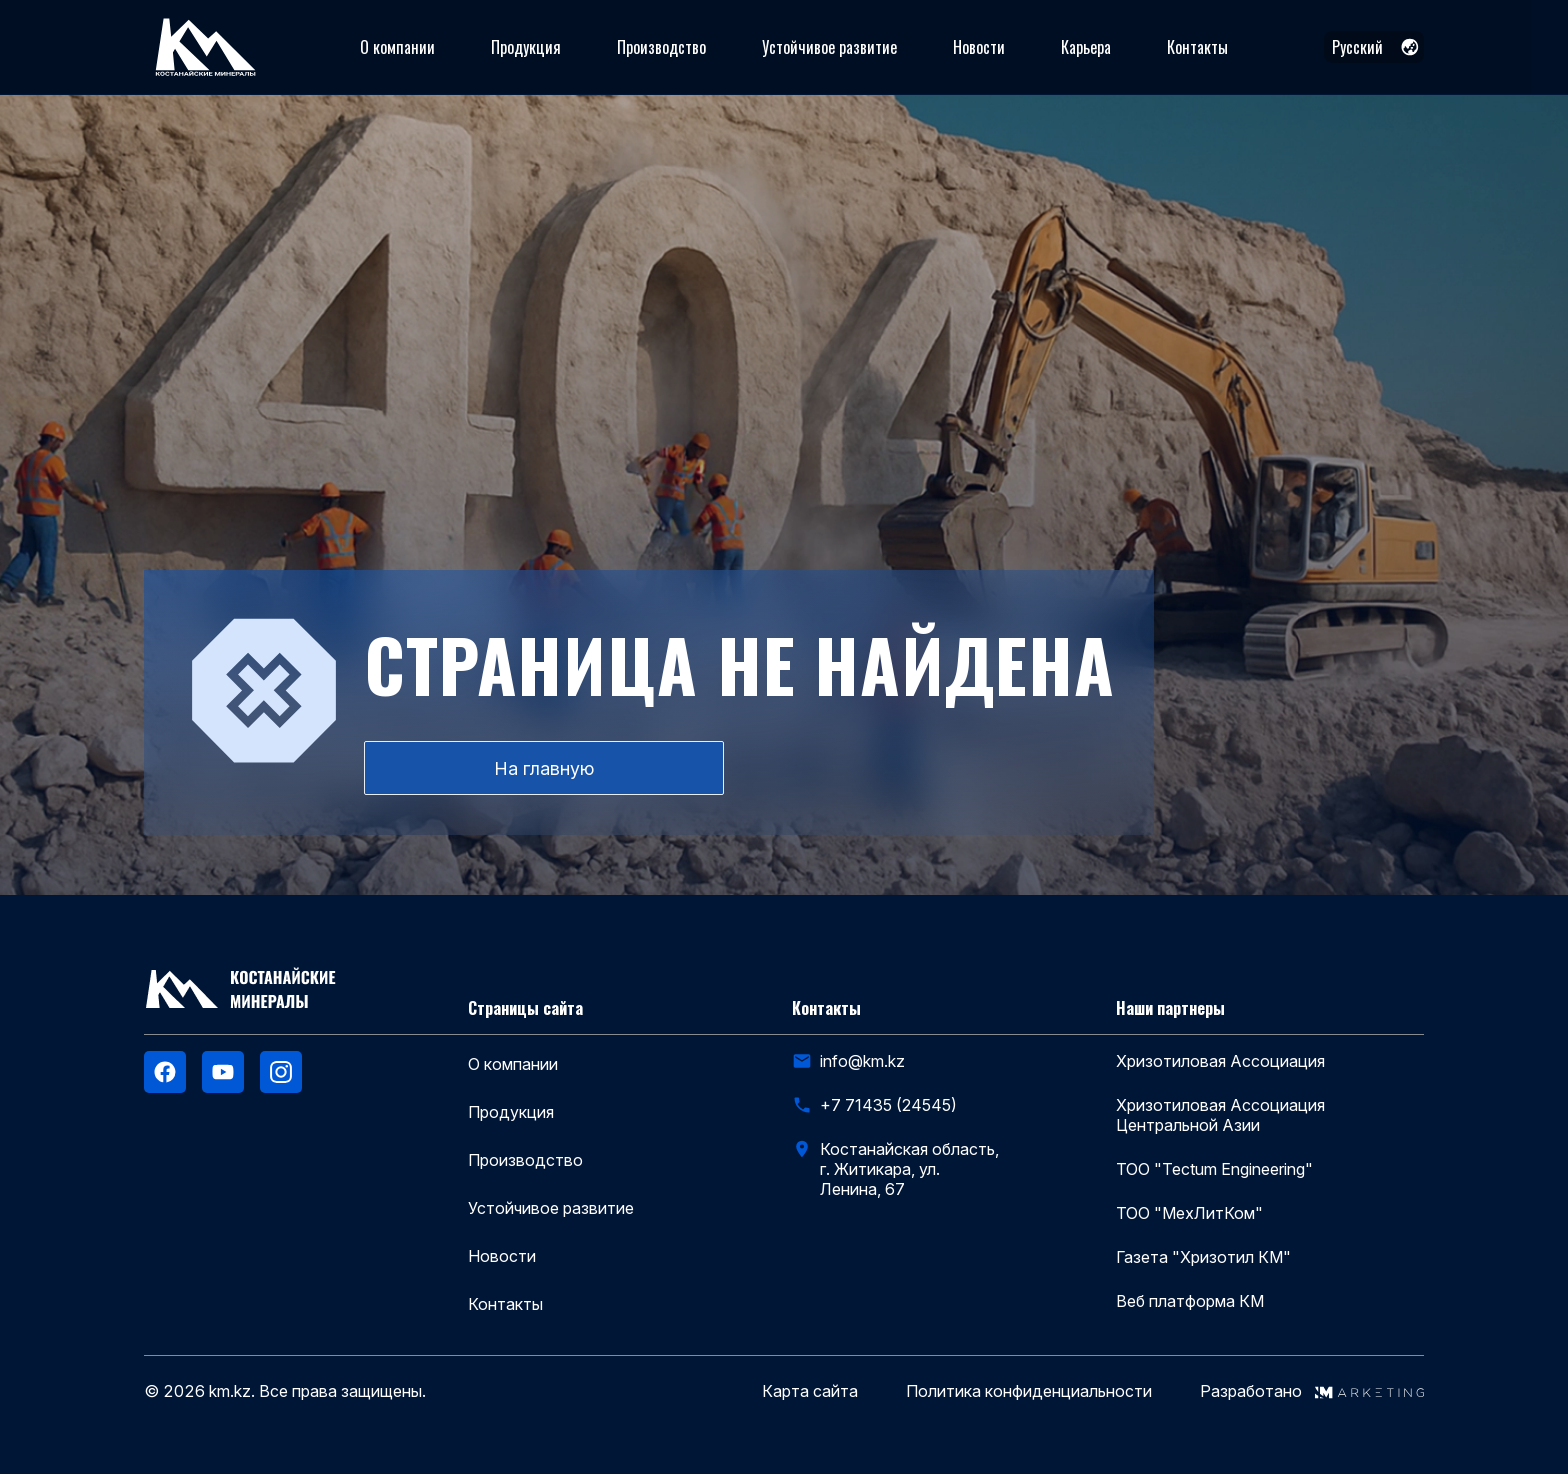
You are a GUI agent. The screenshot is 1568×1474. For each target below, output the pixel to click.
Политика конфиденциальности (1029, 1391)
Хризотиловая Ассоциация (1220, 1061)
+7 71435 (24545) (888, 1105)
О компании (397, 47)
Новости (979, 47)
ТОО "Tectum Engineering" (1214, 1169)
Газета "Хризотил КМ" (1203, 1257)
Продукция (526, 47)
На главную (544, 768)
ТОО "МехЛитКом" (1189, 1213)
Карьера (1086, 47)
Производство (661, 47)
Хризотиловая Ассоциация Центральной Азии (1220, 1115)
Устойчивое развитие (829, 47)
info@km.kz (862, 1061)
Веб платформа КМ (1190, 1301)
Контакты (1197, 47)
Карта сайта (810, 1391)
